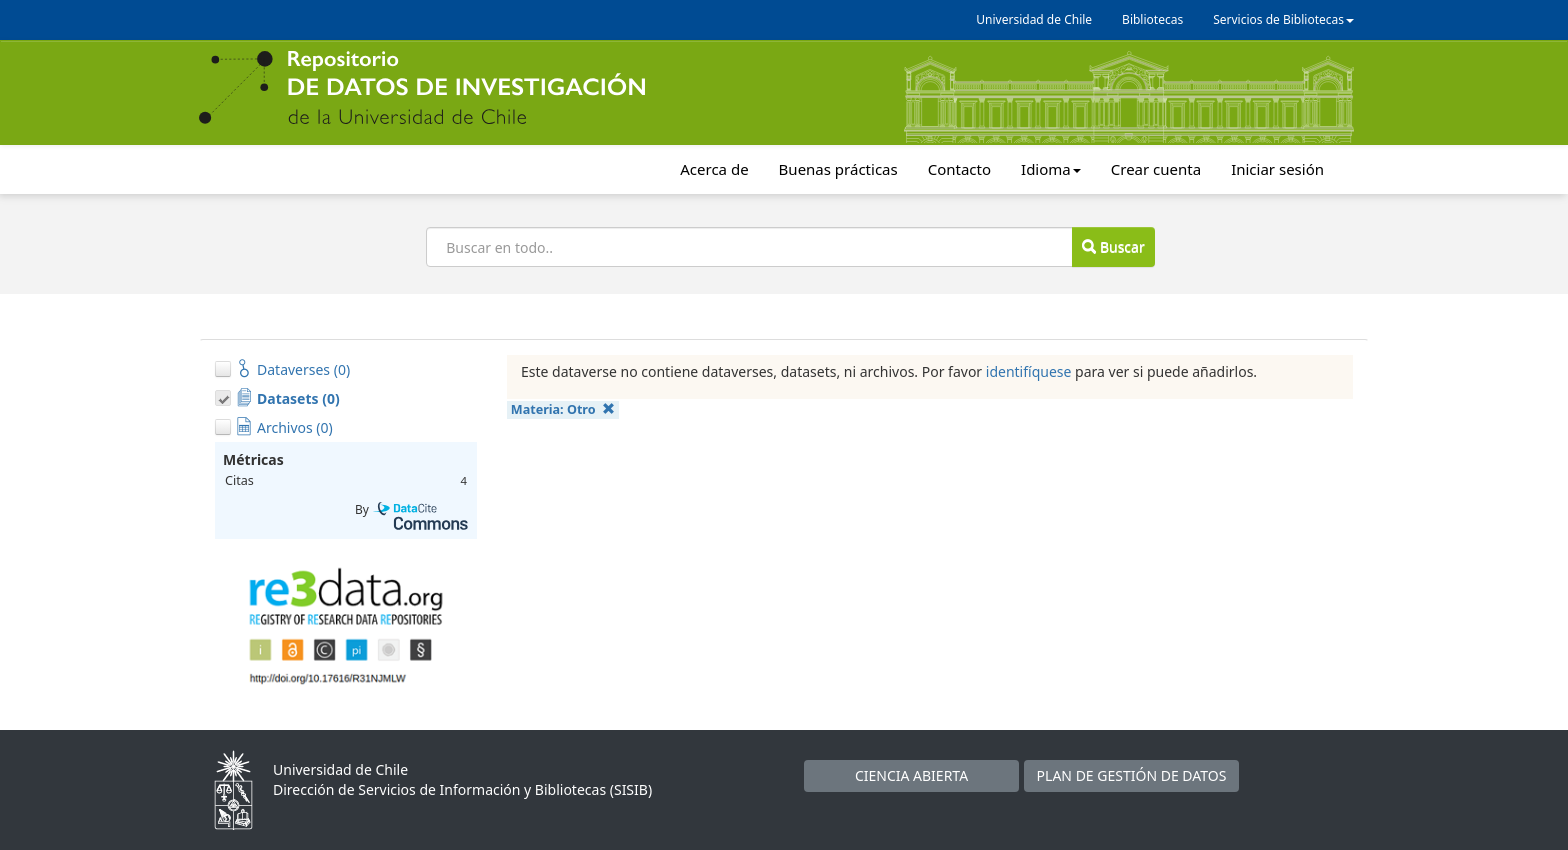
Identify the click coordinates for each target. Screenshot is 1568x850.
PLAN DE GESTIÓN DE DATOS (1132, 775)
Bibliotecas (1152, 19)
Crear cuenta (1156, 169)
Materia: (563, 409)
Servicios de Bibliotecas (1283, 19)
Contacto (959, 169)
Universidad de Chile (1034, 19)
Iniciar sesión (1277, 169)
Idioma (1051, 169)
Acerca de (714, 169)
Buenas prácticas (838, 169)
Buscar (1113, 246)
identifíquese (1029, 371)
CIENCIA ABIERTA (911, 775)
